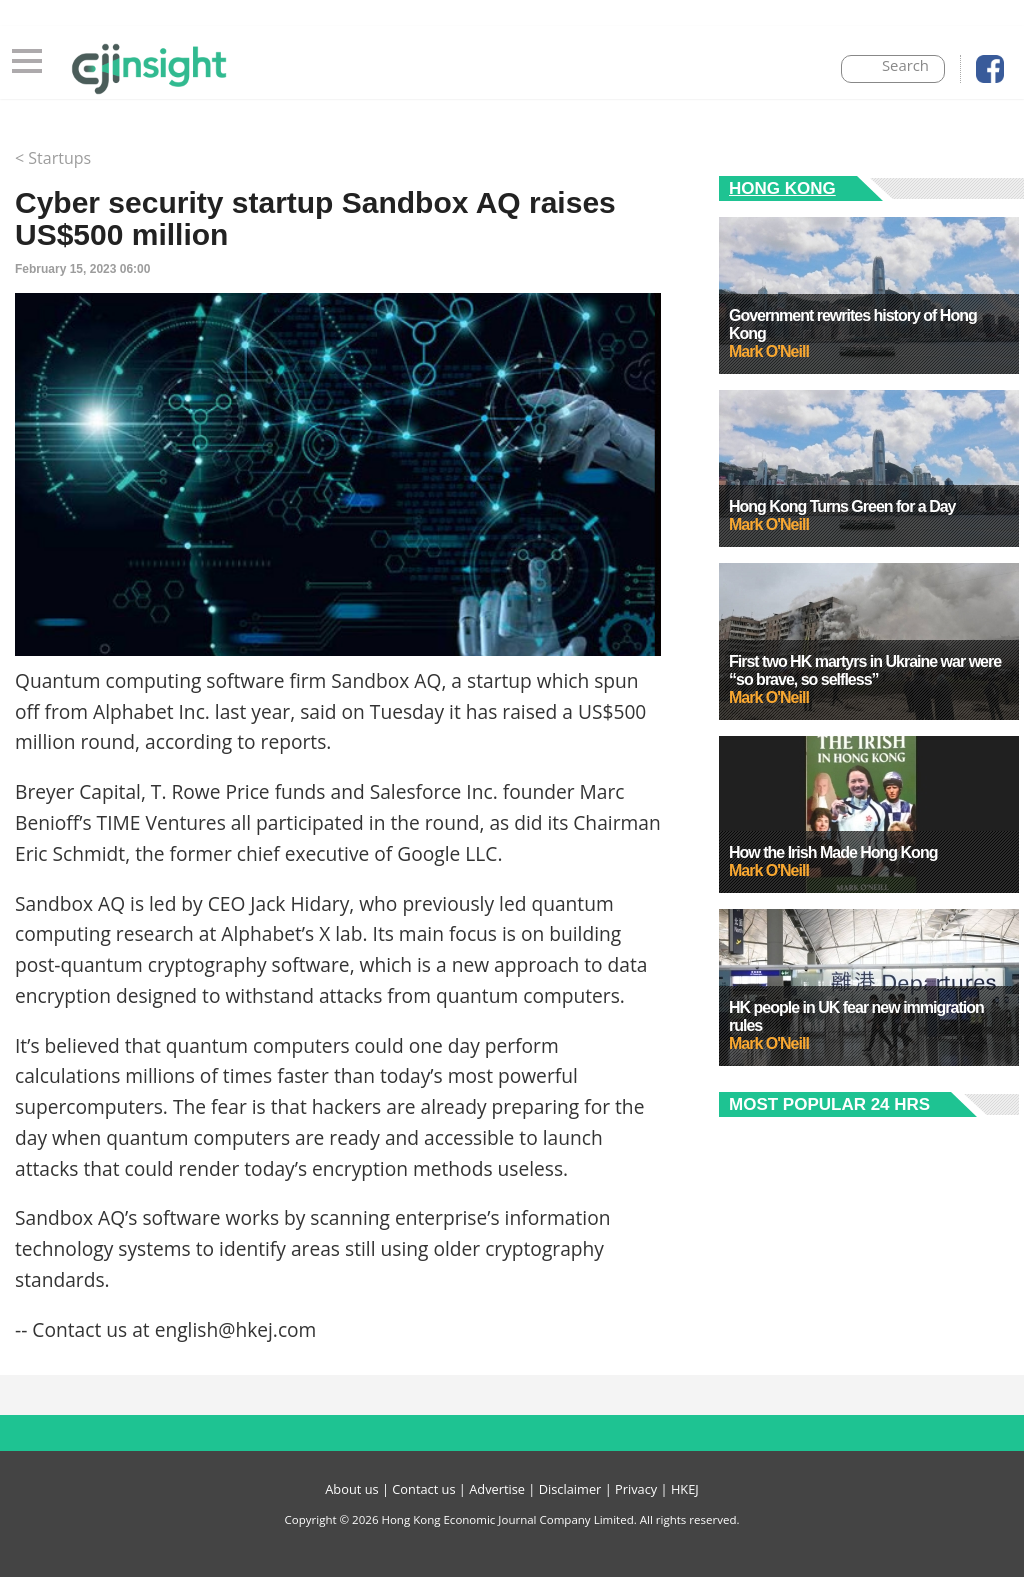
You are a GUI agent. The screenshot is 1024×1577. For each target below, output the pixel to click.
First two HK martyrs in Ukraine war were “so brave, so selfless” (865, 670)
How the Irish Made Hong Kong (833, 852)
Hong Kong (782, 188)
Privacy (636, 1489)
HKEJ (685, 1489)
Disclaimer (570, 1489)
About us (351, 1489)
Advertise (497, 1489)
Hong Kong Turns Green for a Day (842, 506)
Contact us (423, 1489)
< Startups (53, 158)
